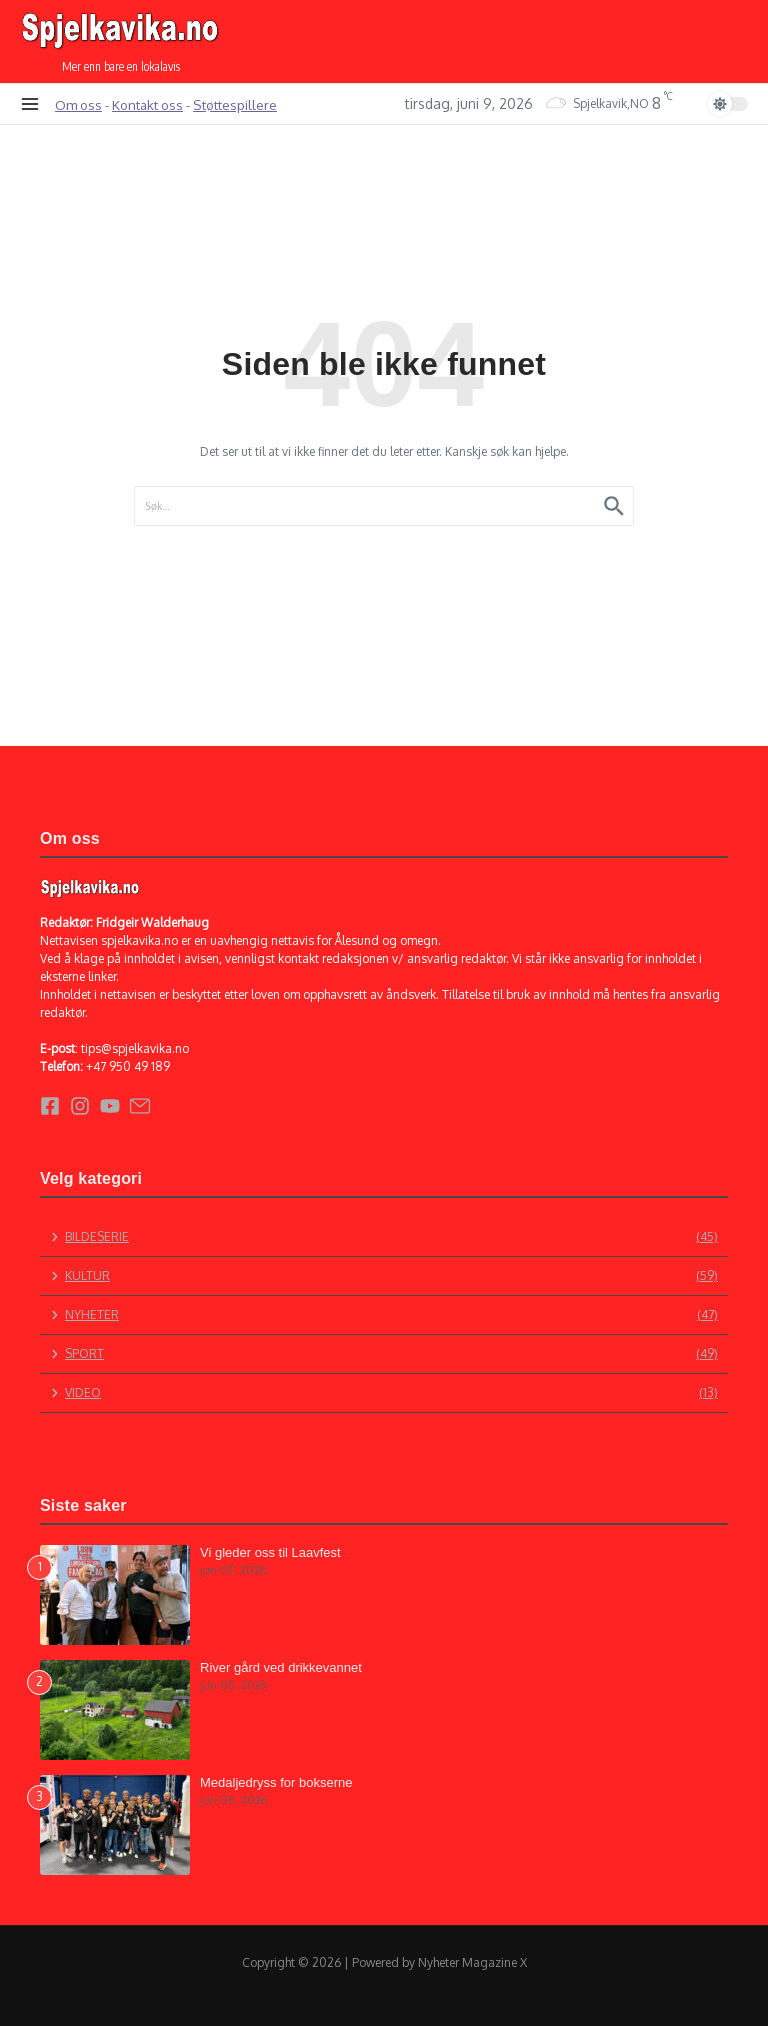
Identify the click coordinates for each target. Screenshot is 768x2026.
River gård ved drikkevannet (281, 1667)
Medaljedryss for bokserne (276, 1782)
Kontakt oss (147, 104)
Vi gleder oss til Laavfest (270, 1552)
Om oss (78, 104)
